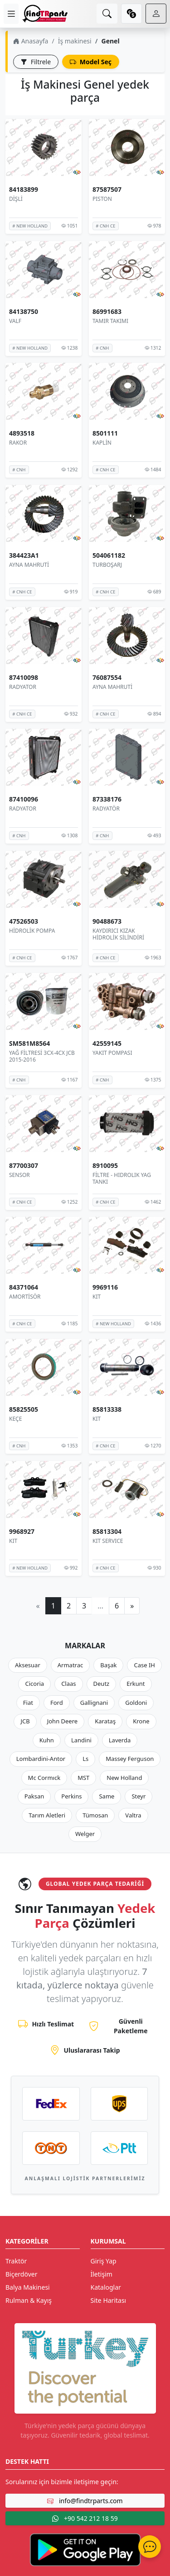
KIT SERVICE (107, 1541)
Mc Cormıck (44, 1778)
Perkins (71, 1796)
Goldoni (136, 1702)
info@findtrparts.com (84, 2500)
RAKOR (18, 442)
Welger (85, 1834)
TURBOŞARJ (107, 565)
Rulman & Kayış (28, 2300)
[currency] (131, 14)
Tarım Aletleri (47, 1815)
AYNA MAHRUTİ (29, 565)
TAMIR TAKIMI (110, 320)
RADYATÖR (106, 808)
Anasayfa (30, 41)
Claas (68, 1683)
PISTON (102, 199)
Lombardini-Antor (40, 1759)
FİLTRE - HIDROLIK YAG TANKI (121, 1178)
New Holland (124, 1778)
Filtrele (36, 61)
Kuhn (46, 1740)
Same (106, 1796)
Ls (85, 1759)
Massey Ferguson (130, 1759)
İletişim (101, 2274)
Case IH (144, 1665)
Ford (56, 1702)
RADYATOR (22, 687)
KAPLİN (102, 442)
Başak (108, 1665)
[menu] (11, 14)
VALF (15, 320)
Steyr (138, 1796)
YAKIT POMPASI (112, 1053)
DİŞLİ (16, 199)
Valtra (133, 1815)
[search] (107, 14)
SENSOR (19, 1174)
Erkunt (135, 1683)
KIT (96, 1296)
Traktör (16, 2261)
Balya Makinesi (27, 2287)
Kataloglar (106, 2287)
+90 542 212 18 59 (84, 2518)
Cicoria (34, 1683)
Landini (81, 1740)
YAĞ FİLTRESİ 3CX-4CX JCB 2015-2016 (42, 1056)
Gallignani (94, 1702)
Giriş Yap (104, 2261)
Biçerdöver (21, 2274)
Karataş (105, 1721)
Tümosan (95, 1815)
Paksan (34, 1796)
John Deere (62, 1721)
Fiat (28, 1702)
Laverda (120, 1740)
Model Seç (91, 61)
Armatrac (70, 1665)
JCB (24, 1721)
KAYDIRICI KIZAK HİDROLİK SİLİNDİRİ (118, 934)
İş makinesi (75, 41)
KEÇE (15, 1419)
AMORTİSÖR (25, 1296)
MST (83, 1778)
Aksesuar (27, 1665)
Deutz (101, 1683)
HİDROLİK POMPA (32, 931)
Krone (141, 1721)
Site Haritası (108, 2300)
